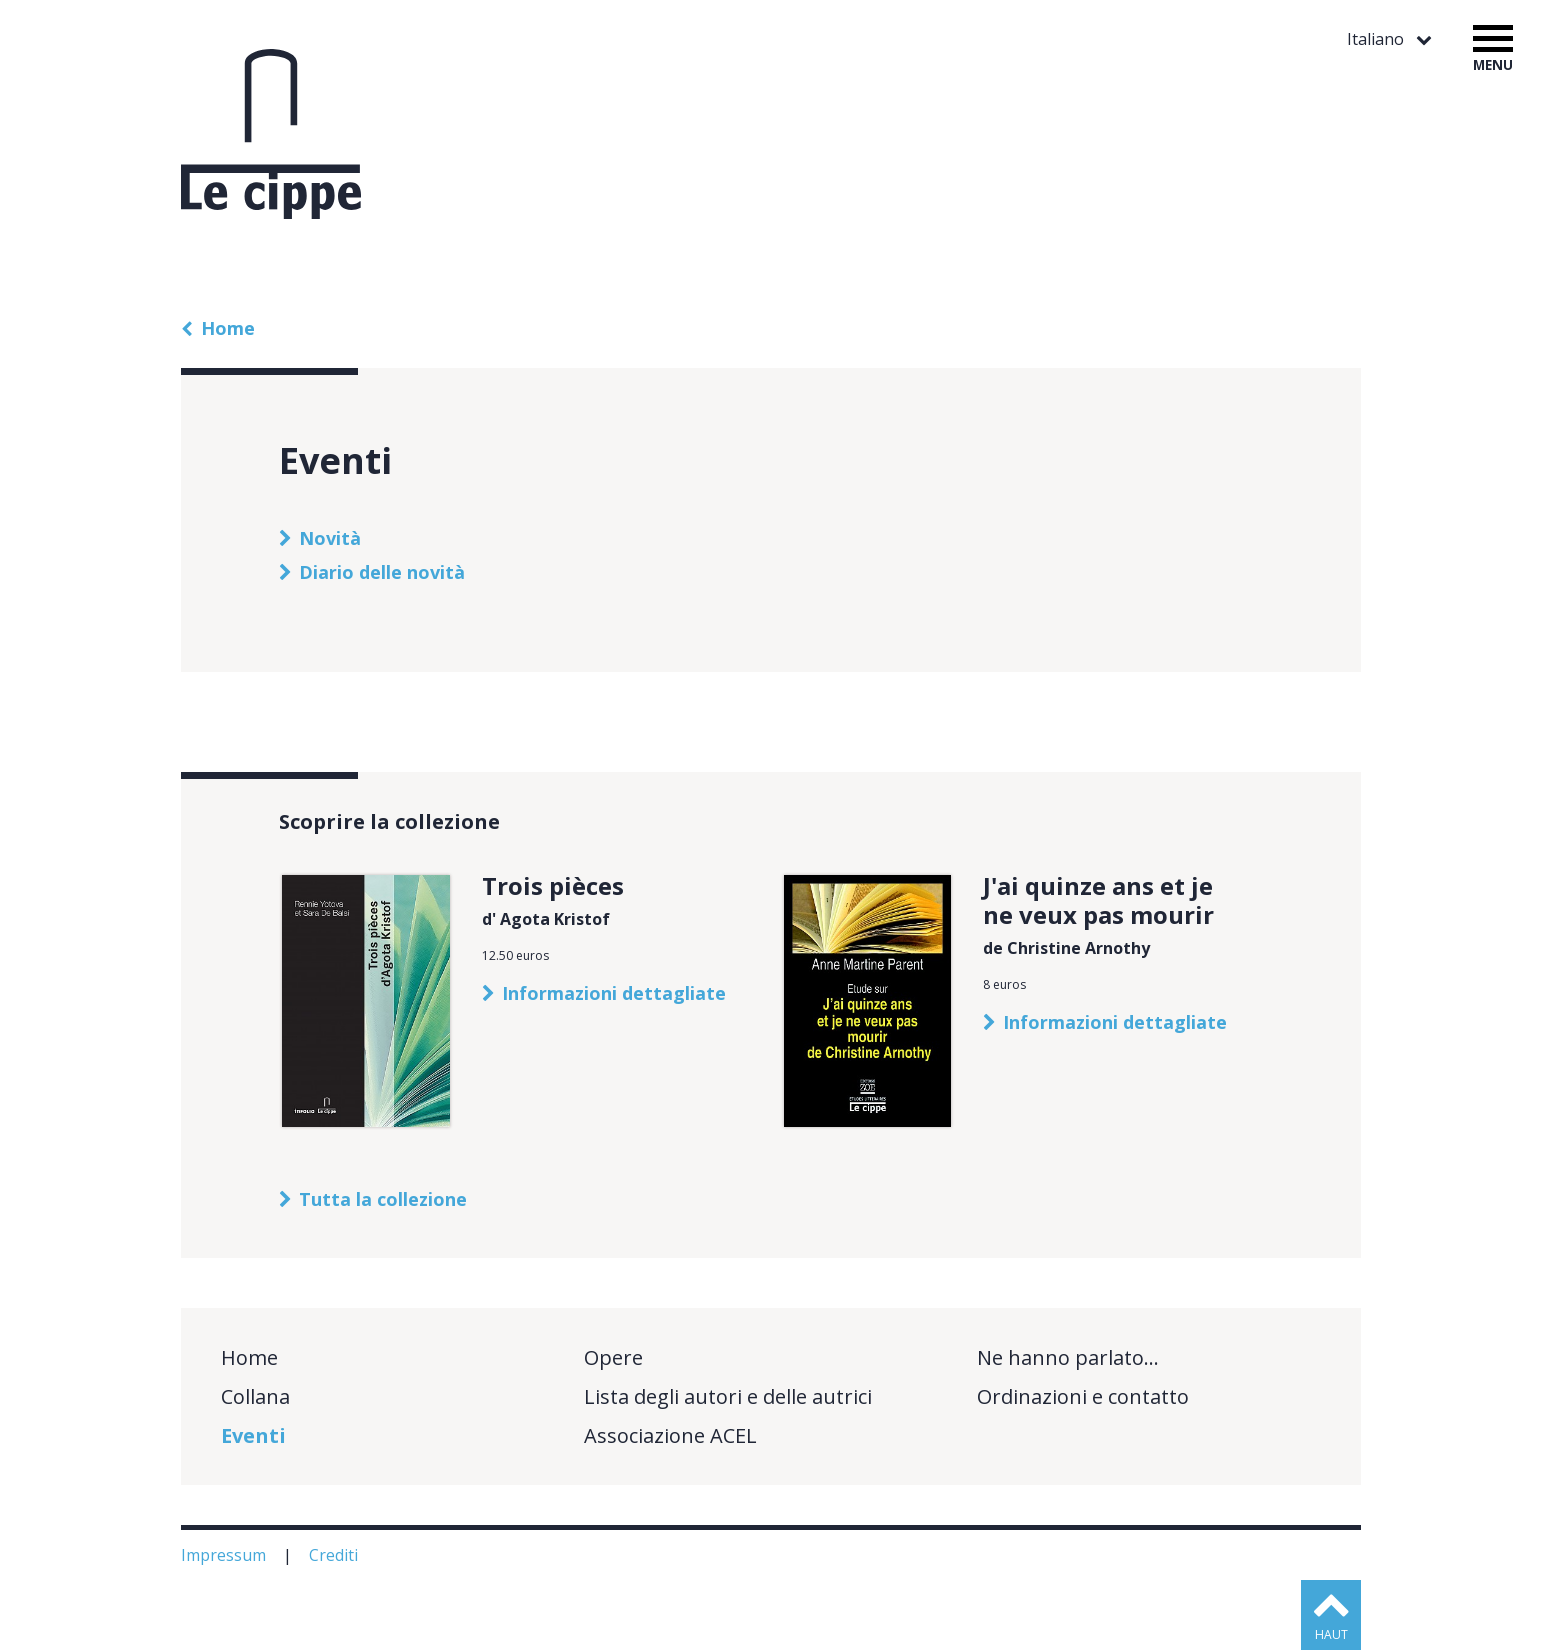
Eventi (253, 1435)
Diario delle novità (382, 572)
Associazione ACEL (670, 1435)
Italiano (1377, 39)
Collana (255, 1396)
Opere (613, 1357)
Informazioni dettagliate (614, 993)
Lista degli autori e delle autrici (728, 1396)
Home (228, 328)
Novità (330, 538)
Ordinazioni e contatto (1083, 1396)
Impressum (225, 1555)
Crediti (335, 1555)
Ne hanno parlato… (1068, 1357)
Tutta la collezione (383, 1199)
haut (1331, 1634)
